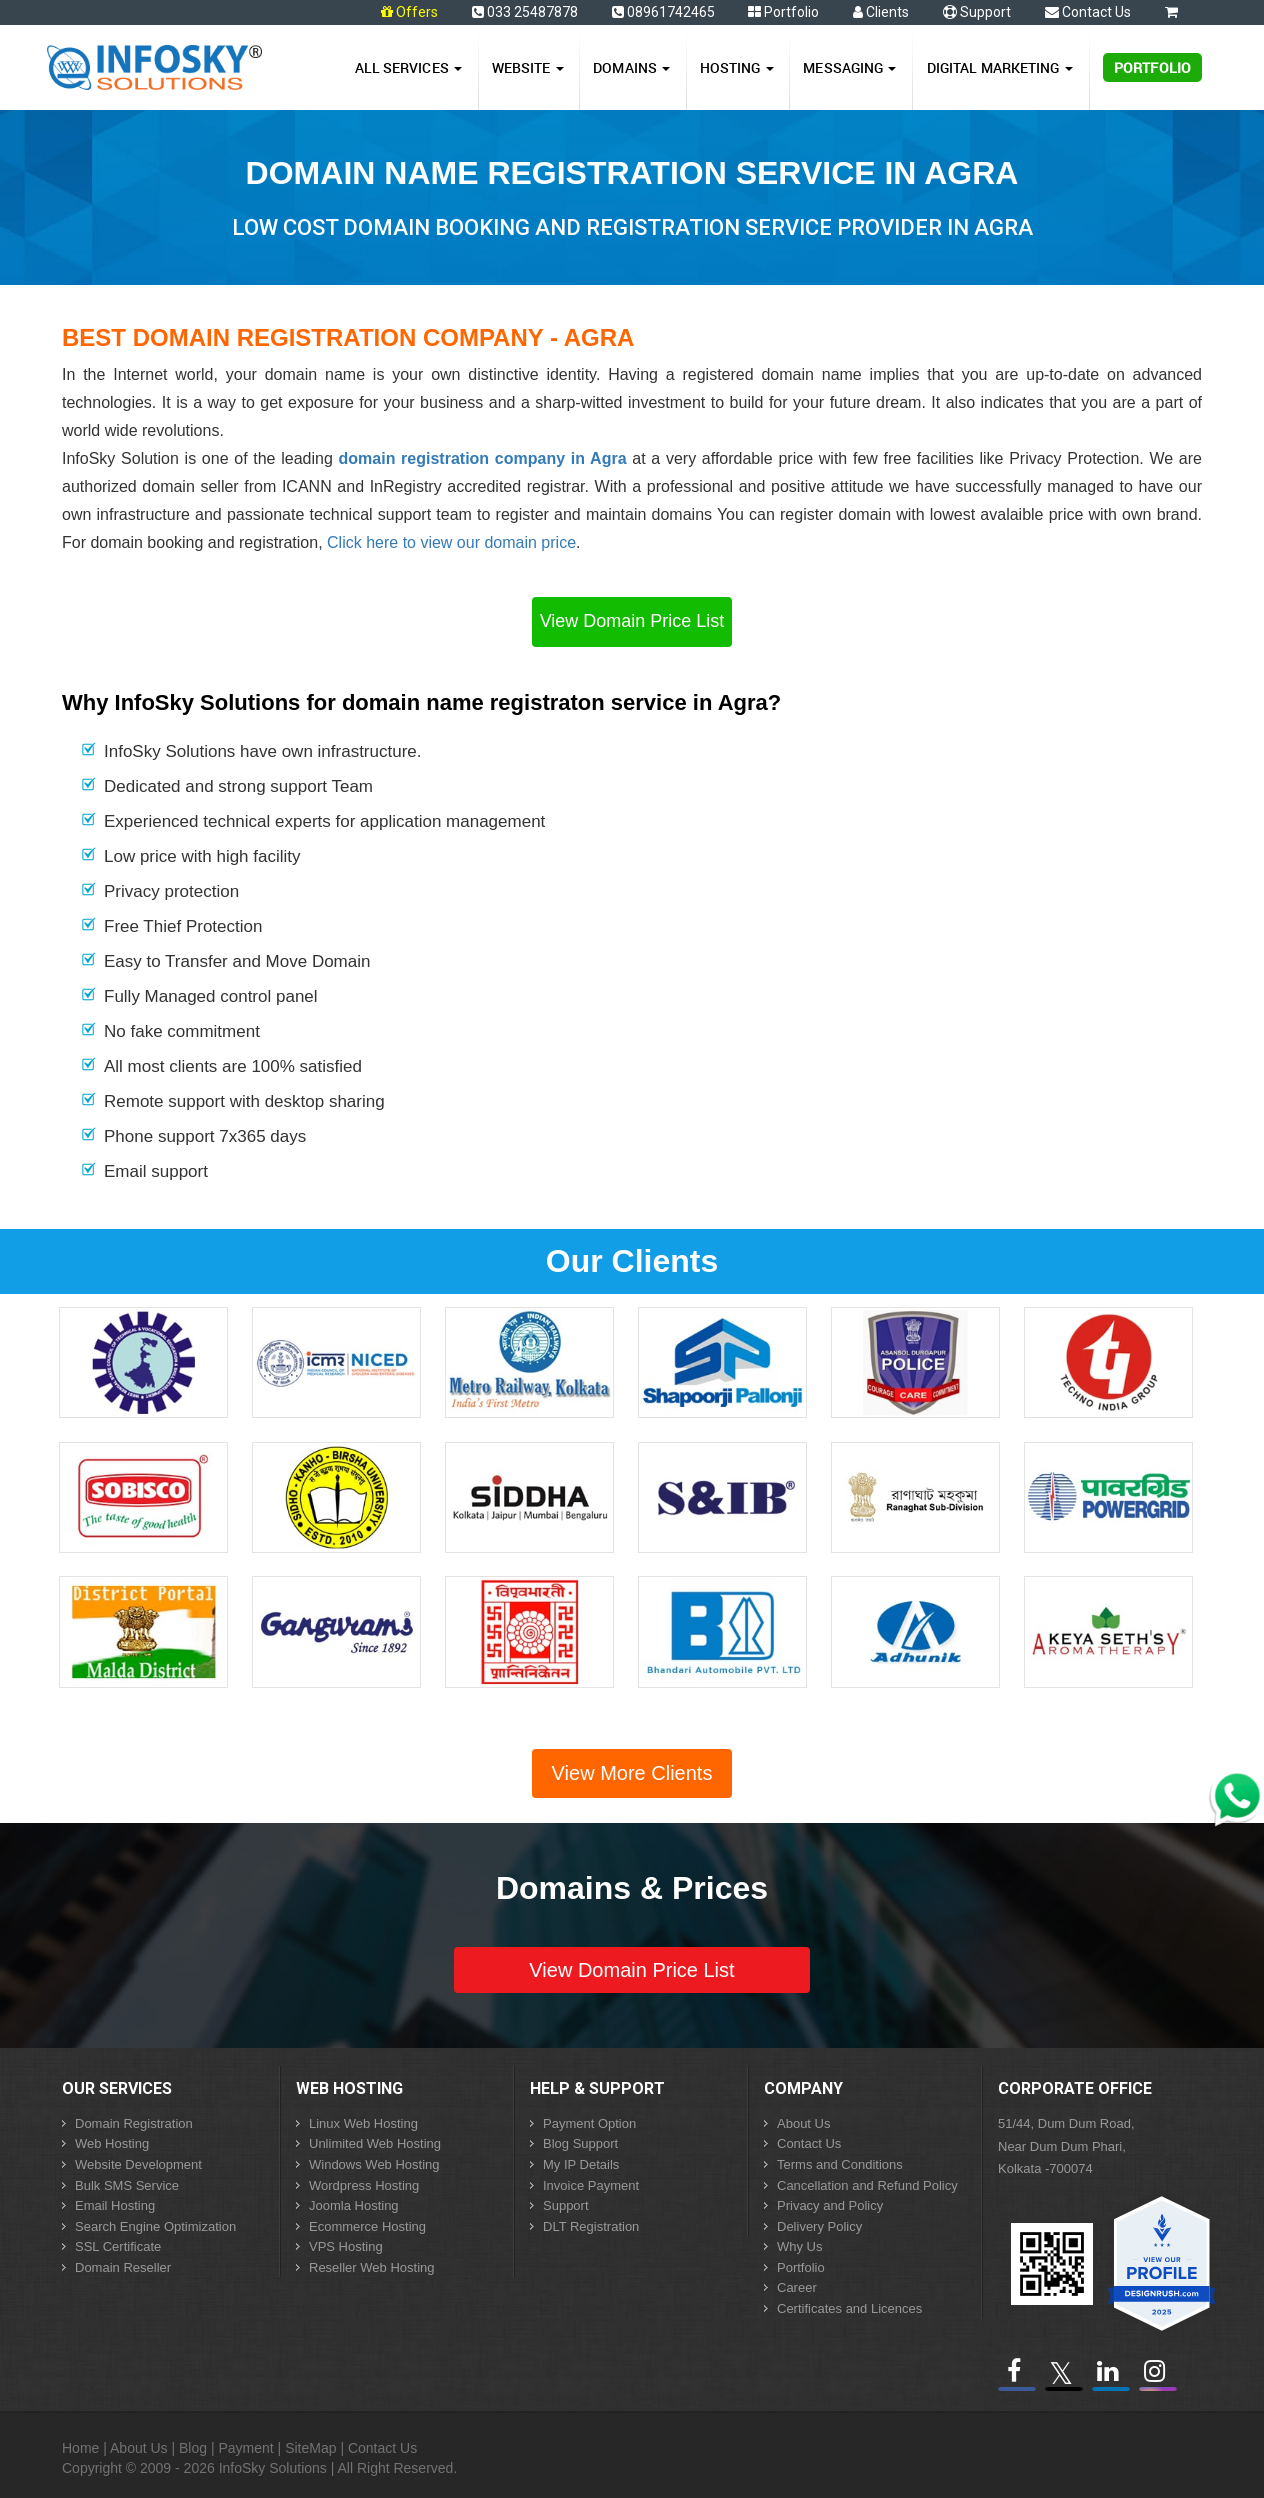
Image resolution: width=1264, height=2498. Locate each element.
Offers (417, 12)
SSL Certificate (118, 2246)
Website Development (138, 2164)
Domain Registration (134, 2123)
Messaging (849, 67)
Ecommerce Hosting (367, 2226)
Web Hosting (112, 2143)
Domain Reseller (123, 2267)
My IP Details (581, 2164)
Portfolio (783, 12)
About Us (803, 2123)
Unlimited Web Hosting (375, 2143)
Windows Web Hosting (374, 2164)
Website (528, 67)
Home (80, 2448)
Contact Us (1088, 12)
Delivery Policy (819, 2226)
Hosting (737, 67)
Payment (245, 2448)
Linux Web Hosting (363, 2123)
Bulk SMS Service (127, 2185)
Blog (193, 2448)
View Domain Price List (632, 621)
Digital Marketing (1000, 67)
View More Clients (632, 1773)
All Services (408, 67)
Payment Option (589, 2123)
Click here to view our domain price (451, 542)
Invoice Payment (591, 2185)
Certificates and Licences (849, 2308)
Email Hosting (115, 2205)
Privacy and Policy (830, 2205)
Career (797, 2287)
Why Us (800, 2246)
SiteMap (310, 2448)
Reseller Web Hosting (371, 2267)
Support (977, 12)
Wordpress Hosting (364, 2185)
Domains (631, 67)
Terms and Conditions (840, 2164)
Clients (881, 12)
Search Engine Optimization (155, 2226)
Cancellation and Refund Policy (867, 2185)
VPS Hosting (346, 2246)
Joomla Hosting (354, 2205)
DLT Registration (591, 2226)
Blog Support (580, 2143)
